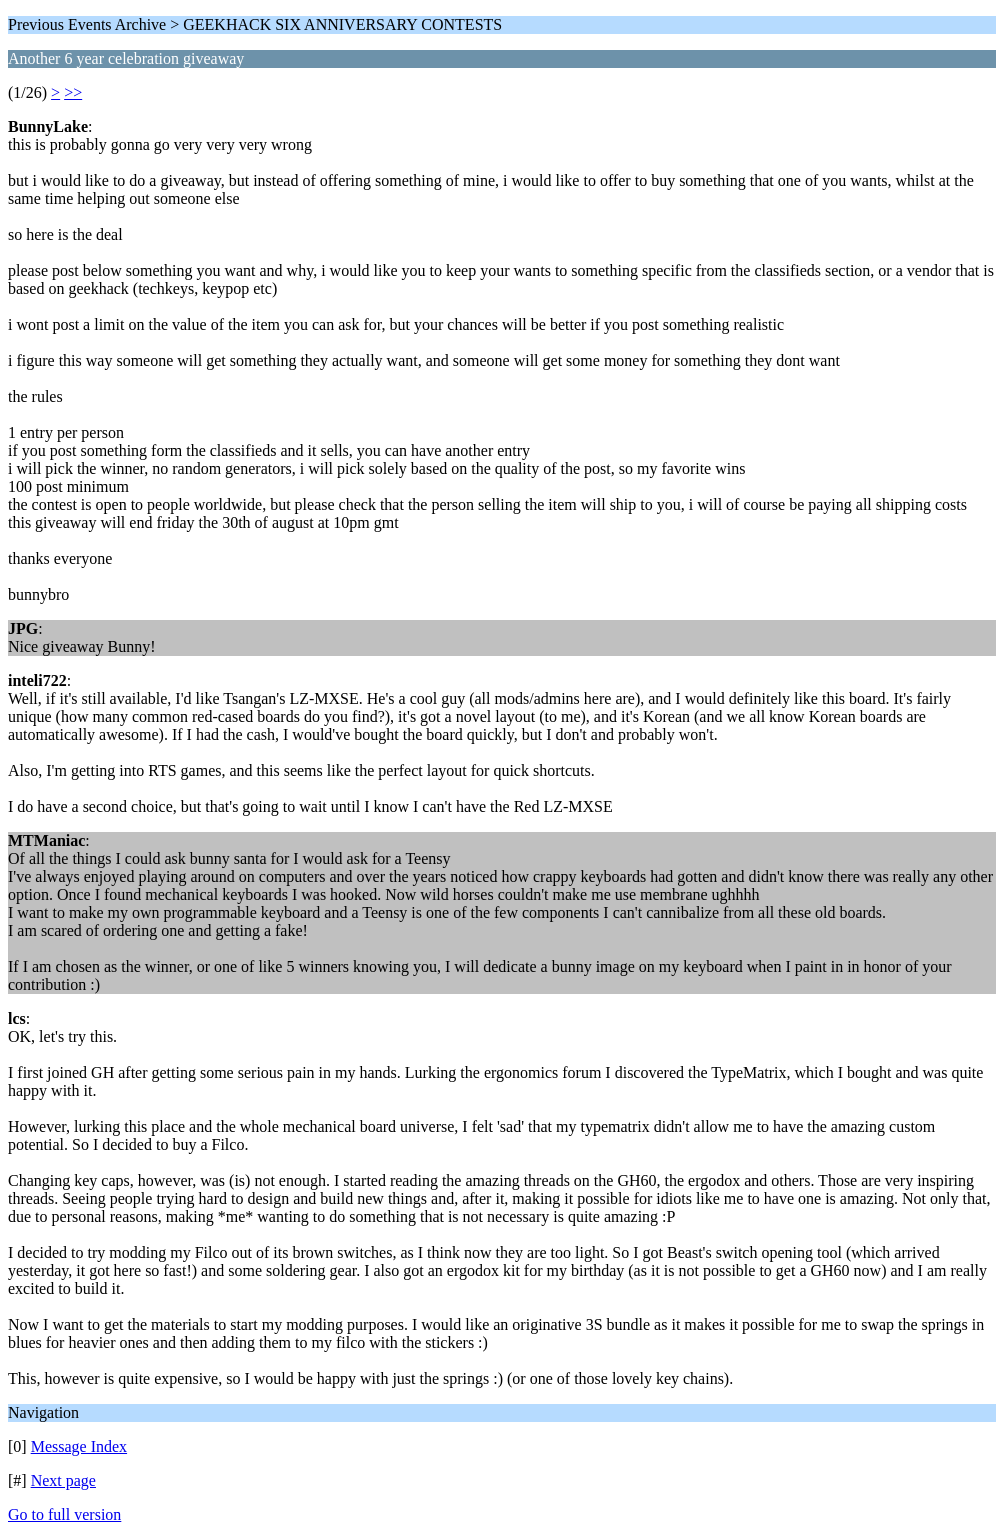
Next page (63, 1480)
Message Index (79, 1446)
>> (73, 92)
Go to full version (64, 1514)
